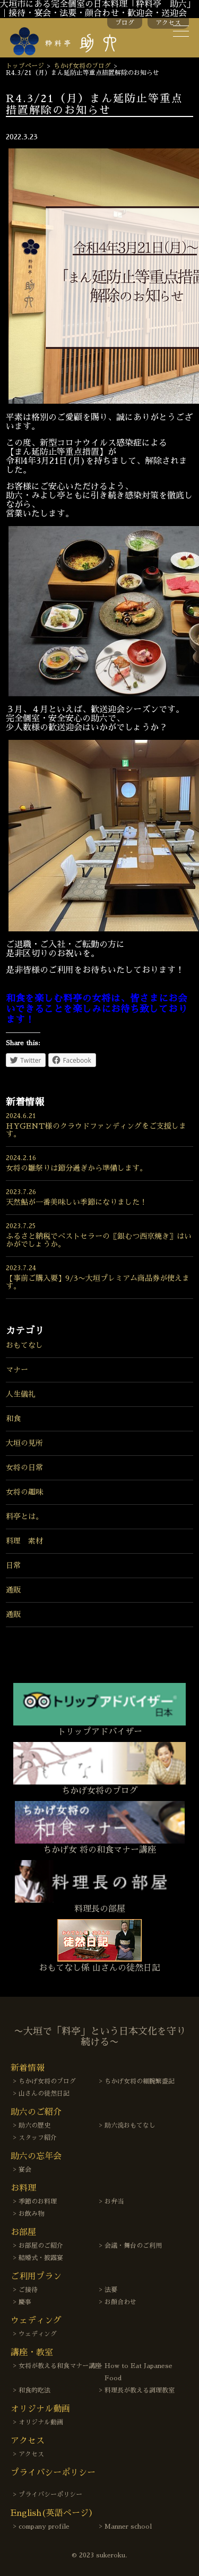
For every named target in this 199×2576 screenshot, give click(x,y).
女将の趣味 (24, 1492)
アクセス (168, 23)
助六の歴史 (34, 2125)
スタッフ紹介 (38, 2138)
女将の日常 (24, 1467)
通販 (13, 1590)
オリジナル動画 (41, 2422)
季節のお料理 (38, 2201)
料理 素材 (24, 1541)
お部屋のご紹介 (41, 2245)
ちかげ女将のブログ (82, 66)
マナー (17, 1369)
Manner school (128, 2526)
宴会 (25, 2169)
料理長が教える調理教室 (140, 2390)
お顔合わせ (120, 2302)
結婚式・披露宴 (41, 2258)
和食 (13, 1418)
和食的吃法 (34, 2390)
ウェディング (38, 2334)
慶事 (25, 2302)
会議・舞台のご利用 (133, 2245)
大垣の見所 (24, 1443)
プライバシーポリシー (50, 2494)
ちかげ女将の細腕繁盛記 (140, 2081)
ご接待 (28, 2290)
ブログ (124, 23)
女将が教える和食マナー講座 (60, 2366)
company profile (44, 2526)
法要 (111, 2290)
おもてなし (24, 1345)
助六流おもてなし (130, 2125)
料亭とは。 (24, 1516)
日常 (13, 1565)
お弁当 (114, 2201)
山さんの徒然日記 (44, 2093)
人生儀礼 (21, 1394)
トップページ (25, 66)
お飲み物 (31, 2214)
